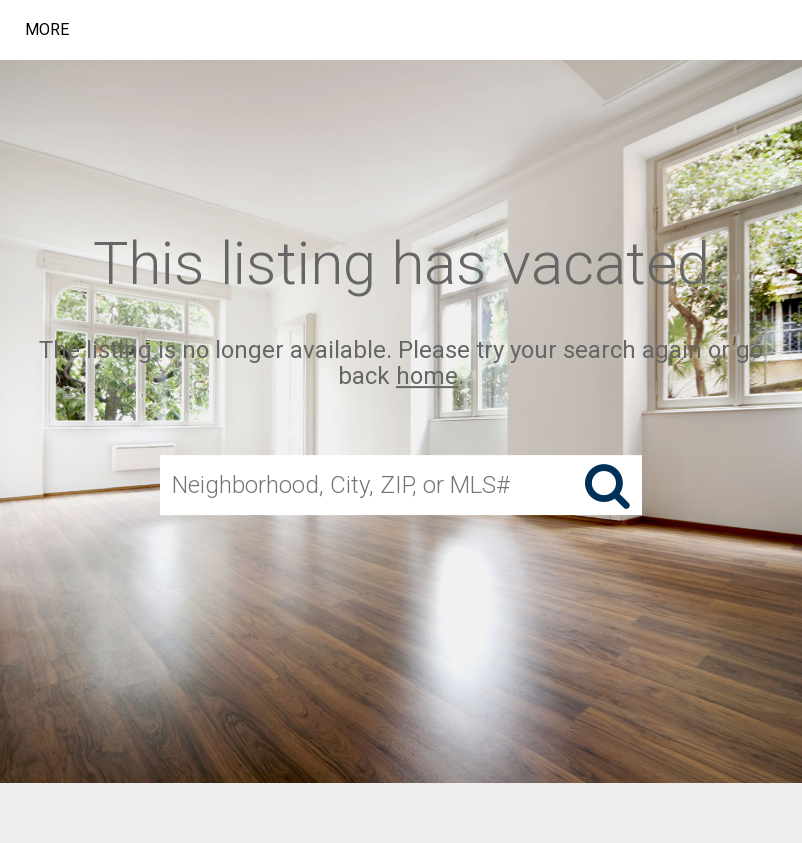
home (427, 377)
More (47, 29)
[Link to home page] (321, 30)
